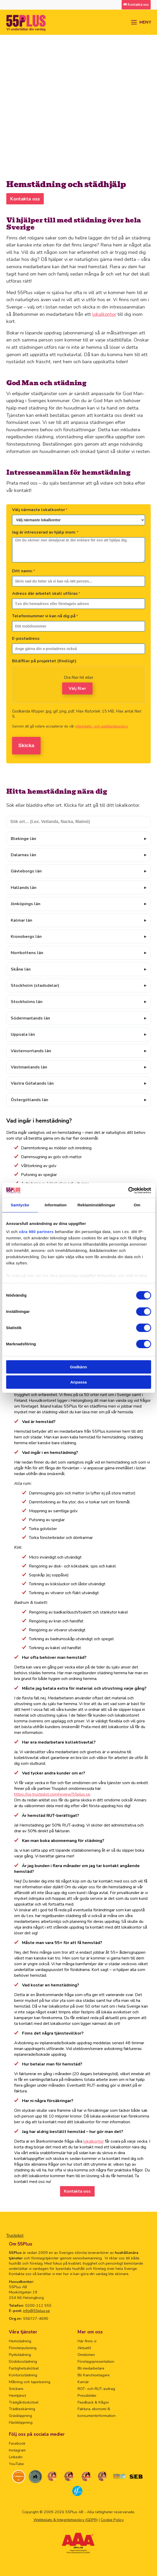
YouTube (16, 2463)
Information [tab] (56, 1205)
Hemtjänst (17, 2395)
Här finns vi (87, 2341)
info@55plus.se (36, 2310)
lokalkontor (104, 314)
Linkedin (16, 2457)
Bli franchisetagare (94, 2375)
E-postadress (26, 638)
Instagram (17, 2450)
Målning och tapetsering (29, 2381)
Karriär (83, 2381)
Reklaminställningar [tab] (96, 1205)
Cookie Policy (112, 2519)
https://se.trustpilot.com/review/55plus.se (52, 1794)
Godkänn (78, 1367)
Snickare (16, 2388)
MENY (145, 22)
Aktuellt (84, 2347)
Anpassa (78, 1382)
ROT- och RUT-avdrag (96, 2388)
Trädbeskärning (22, 2408)
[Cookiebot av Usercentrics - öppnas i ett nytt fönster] (128, 1190)
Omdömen (86, 2354)
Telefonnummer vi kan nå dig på (45, 616)
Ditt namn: (23, 571)
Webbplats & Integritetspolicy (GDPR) (66, 2519)
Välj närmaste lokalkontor (39, 510)
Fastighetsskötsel (24, 2368)
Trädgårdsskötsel (24, 2402)
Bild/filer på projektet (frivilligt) (44, 661)
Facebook (17, 2443)
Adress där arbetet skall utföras (46, 593)
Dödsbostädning (23, 2361)
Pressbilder (87, 2395)
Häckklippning (21, 2422)
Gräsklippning (20, 2415)
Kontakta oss (25, 198)
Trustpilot (15, 2235)
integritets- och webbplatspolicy (101, 726)
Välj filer (77, 688)
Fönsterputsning (22, 2347)
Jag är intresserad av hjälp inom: (45, 532)
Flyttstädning (20, 2354)
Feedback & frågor (93, 2402)
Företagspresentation (96, 2361)
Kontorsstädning (23, 2375)
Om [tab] (137, 1205)
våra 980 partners (36, 1231)
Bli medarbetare (91, 2368)
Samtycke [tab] (20, 1205)
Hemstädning (20, 2341)
